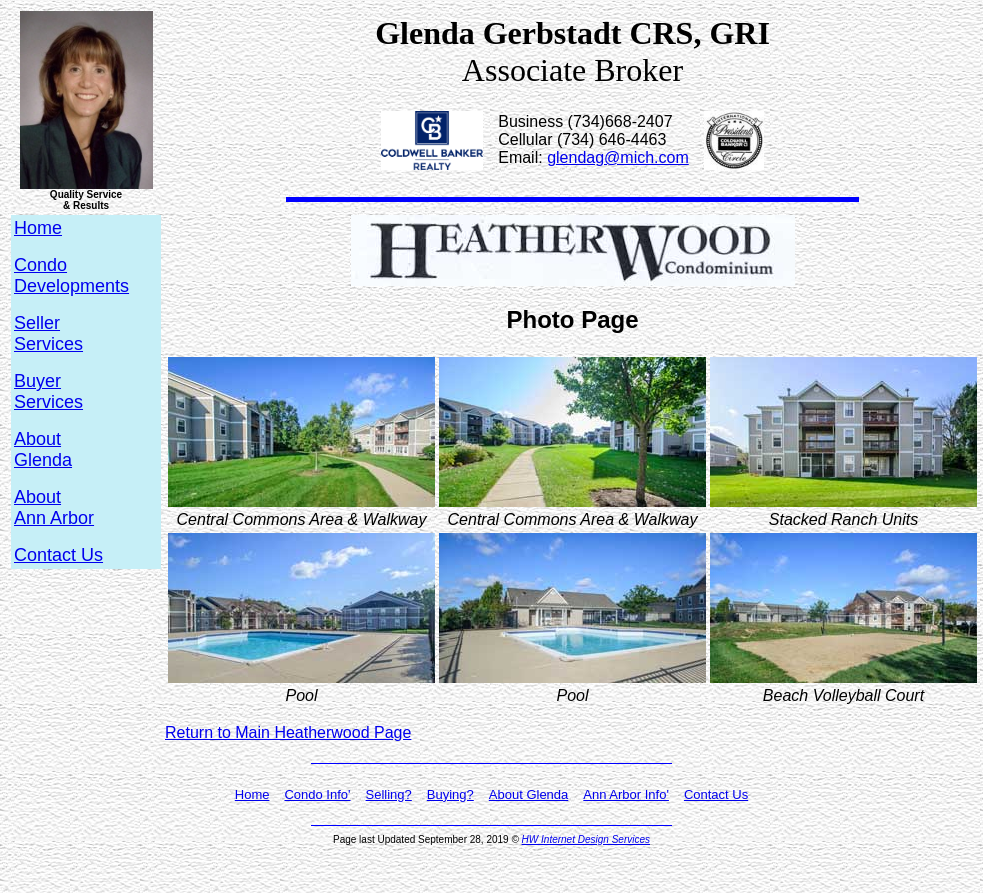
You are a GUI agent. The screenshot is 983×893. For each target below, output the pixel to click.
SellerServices (48, 333)
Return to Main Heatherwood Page (288, 732)
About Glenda (529, 794)
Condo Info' (317, 794)
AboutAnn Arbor (54, 507)
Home (252, 794)
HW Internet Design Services (586, 839)
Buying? (450, 794)
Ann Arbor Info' (626, 794)
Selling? (389, 794)
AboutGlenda (43, 449)
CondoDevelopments (71, 275)
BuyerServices (48, 391)
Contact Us (58, 555)
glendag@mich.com (618, 157)
